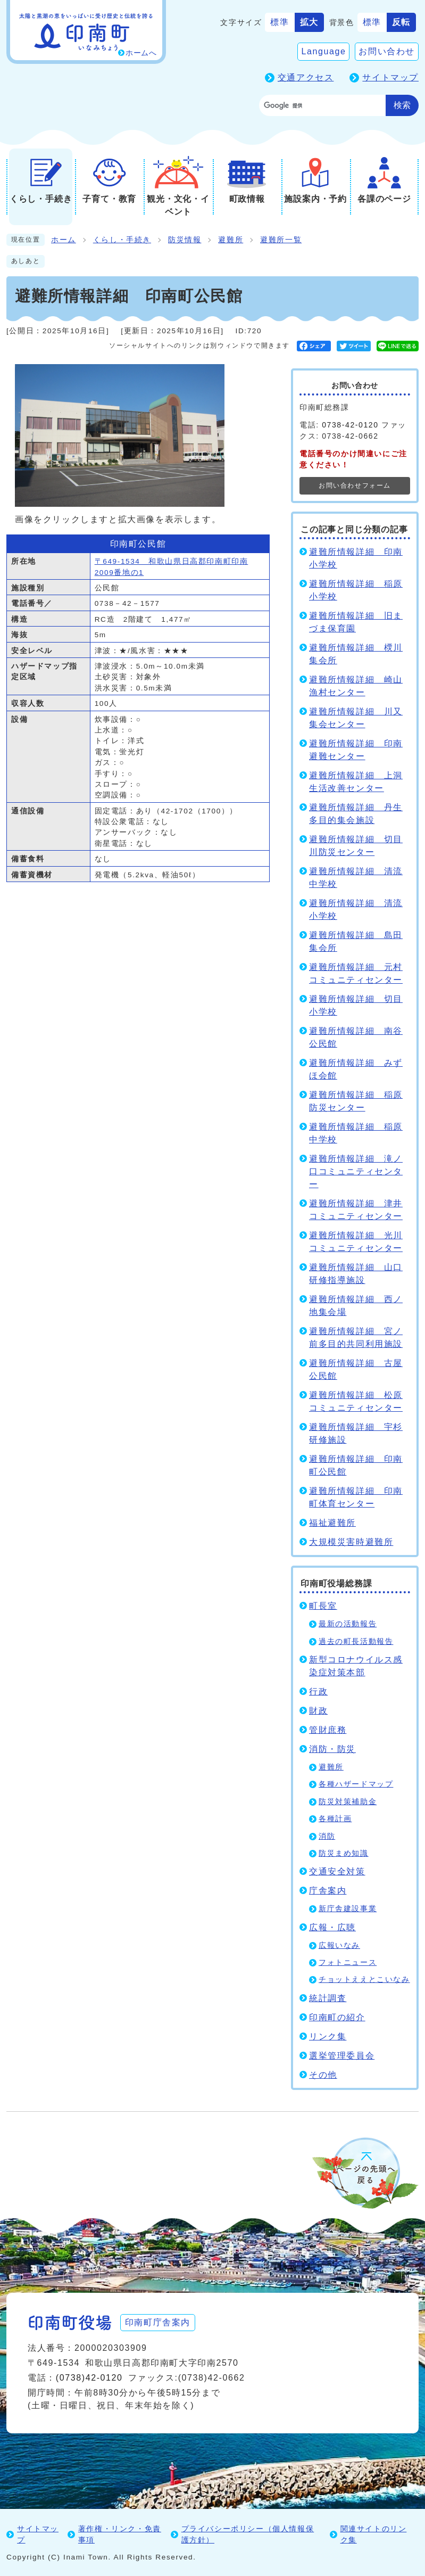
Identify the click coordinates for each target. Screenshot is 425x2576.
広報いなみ (339, 1945)
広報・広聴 (332, 1927)
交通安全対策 (337, 1871)
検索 (402, 105)
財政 (318, 1710)
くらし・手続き (122, 240)
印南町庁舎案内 (158, 2322)
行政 (318, 1691)
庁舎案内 (327, 1890)
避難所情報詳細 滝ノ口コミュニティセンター (356, 1171)
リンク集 (327, 2036)
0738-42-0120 (350, 425)
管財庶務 (327, 1729)
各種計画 (335, 1819)
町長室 (323, 1605)
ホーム (63, 240)
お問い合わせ (387, 51)
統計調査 (327, 1998)
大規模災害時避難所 (351, 1541)
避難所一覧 (281, 240)
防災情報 (184, 240)
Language (323, 51)
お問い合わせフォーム (355, 485)
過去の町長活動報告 (356, 1641)
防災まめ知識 (344, 1853)
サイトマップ (390, 77)
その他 (323, 2074)
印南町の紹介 (337, 2017)
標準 (279, 22)
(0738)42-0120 (89, 2377)
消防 (327, 1836)
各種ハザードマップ (356, 1784)
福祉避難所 (332, 1522)
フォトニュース (348, 1962)
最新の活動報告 (348, 1624)
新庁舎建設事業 (348, 1909)
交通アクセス (306, 77)
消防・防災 (332, 1749)
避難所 (230, 240)
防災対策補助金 (348, 1802)
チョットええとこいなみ (364, 1980)
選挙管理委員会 (341, 2055)
